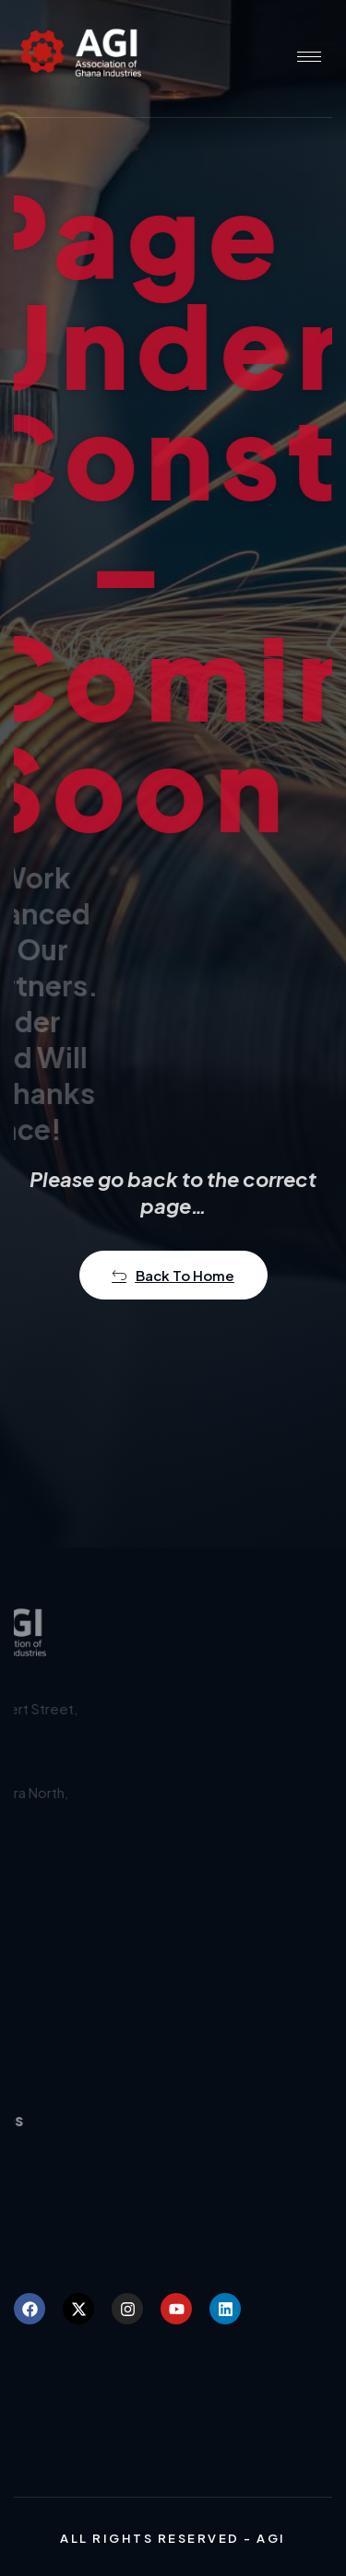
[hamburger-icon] (309, 57)
